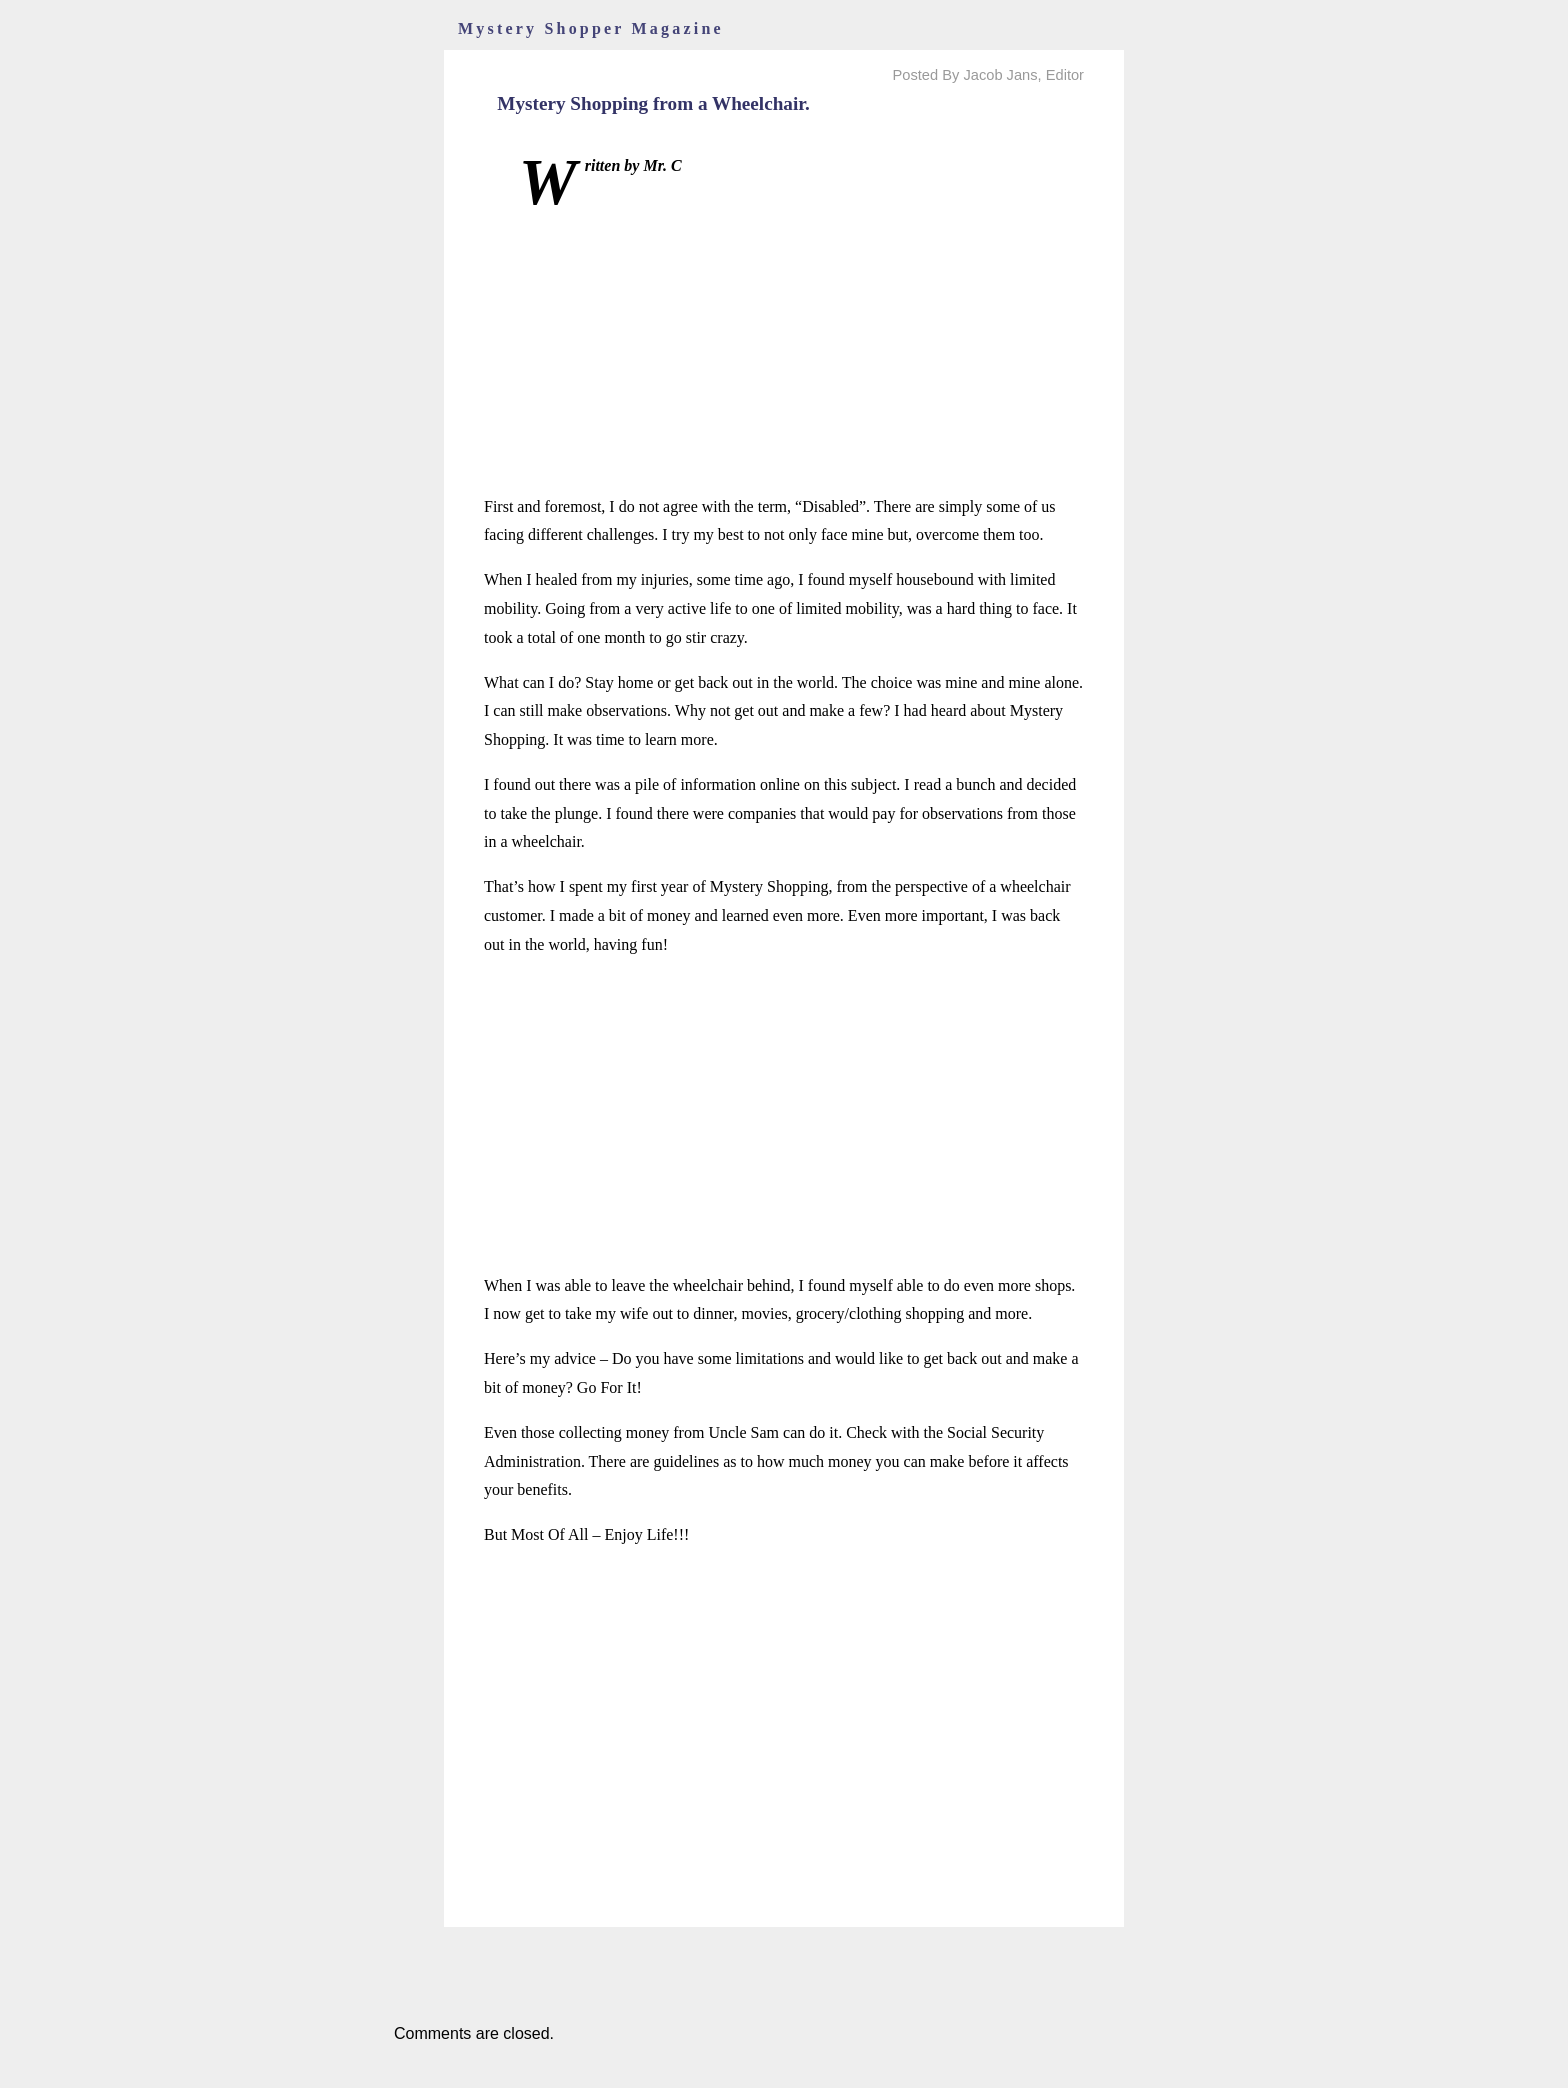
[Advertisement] (784, 353)
